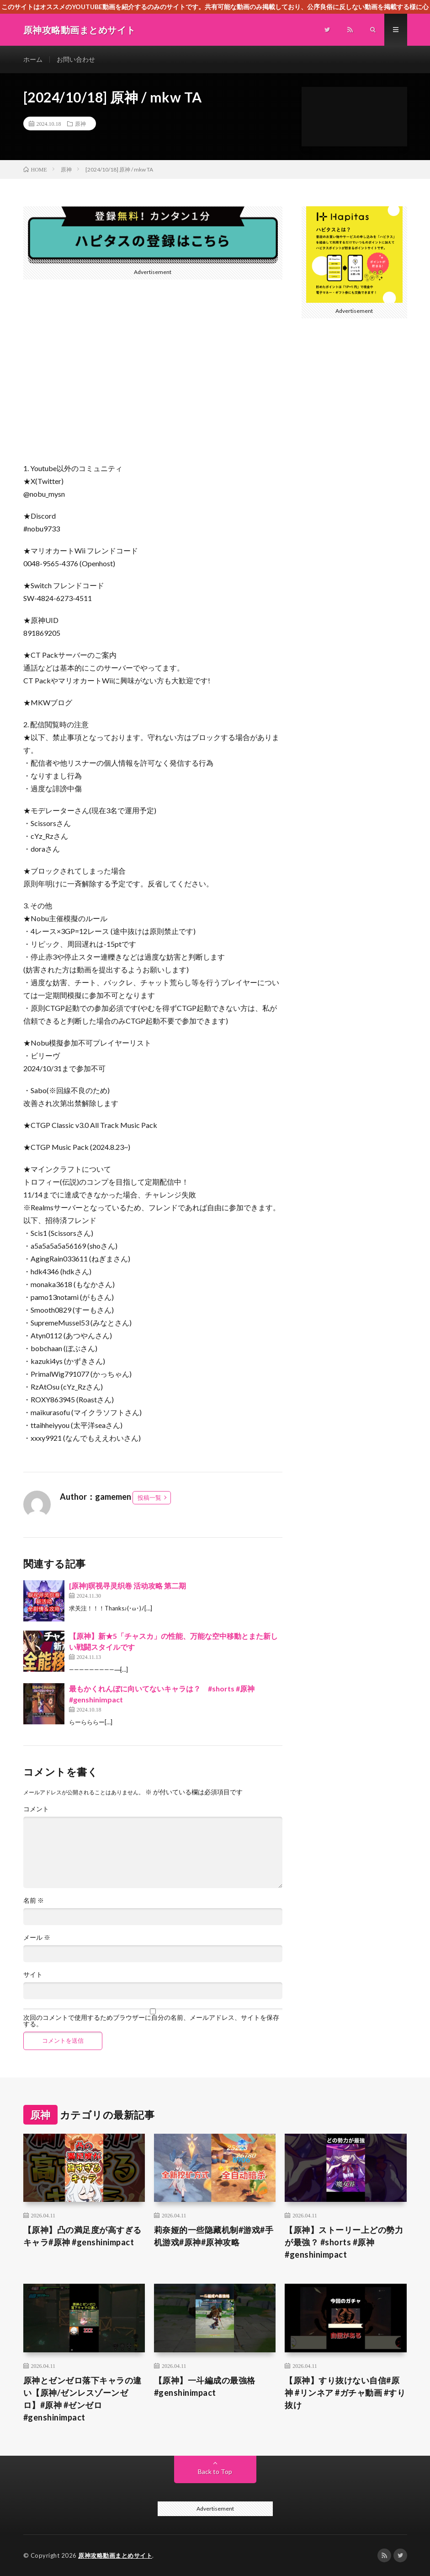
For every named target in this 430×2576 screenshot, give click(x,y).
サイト (32, 1974)
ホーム (32, 59)
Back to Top (215, 2471)
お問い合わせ (76, 59)
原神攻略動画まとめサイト (115, 2555)
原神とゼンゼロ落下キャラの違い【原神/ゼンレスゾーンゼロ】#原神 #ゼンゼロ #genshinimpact (82, 2398)
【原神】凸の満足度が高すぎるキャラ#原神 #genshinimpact (82, 2236)
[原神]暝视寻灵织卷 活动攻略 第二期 (127, 1585)
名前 (33, 1900)
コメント (36, 1809)
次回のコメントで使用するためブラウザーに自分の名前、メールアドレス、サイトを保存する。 (151, 2020)
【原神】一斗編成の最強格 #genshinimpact (204, 2386)
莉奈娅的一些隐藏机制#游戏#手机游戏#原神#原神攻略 (214, 2236)
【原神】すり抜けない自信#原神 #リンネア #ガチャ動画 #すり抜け (345, 2392)
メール (36, 1937)
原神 (80, 123)
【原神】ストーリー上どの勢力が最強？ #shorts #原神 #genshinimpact (344, 2242)
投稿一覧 (149, 1497)
